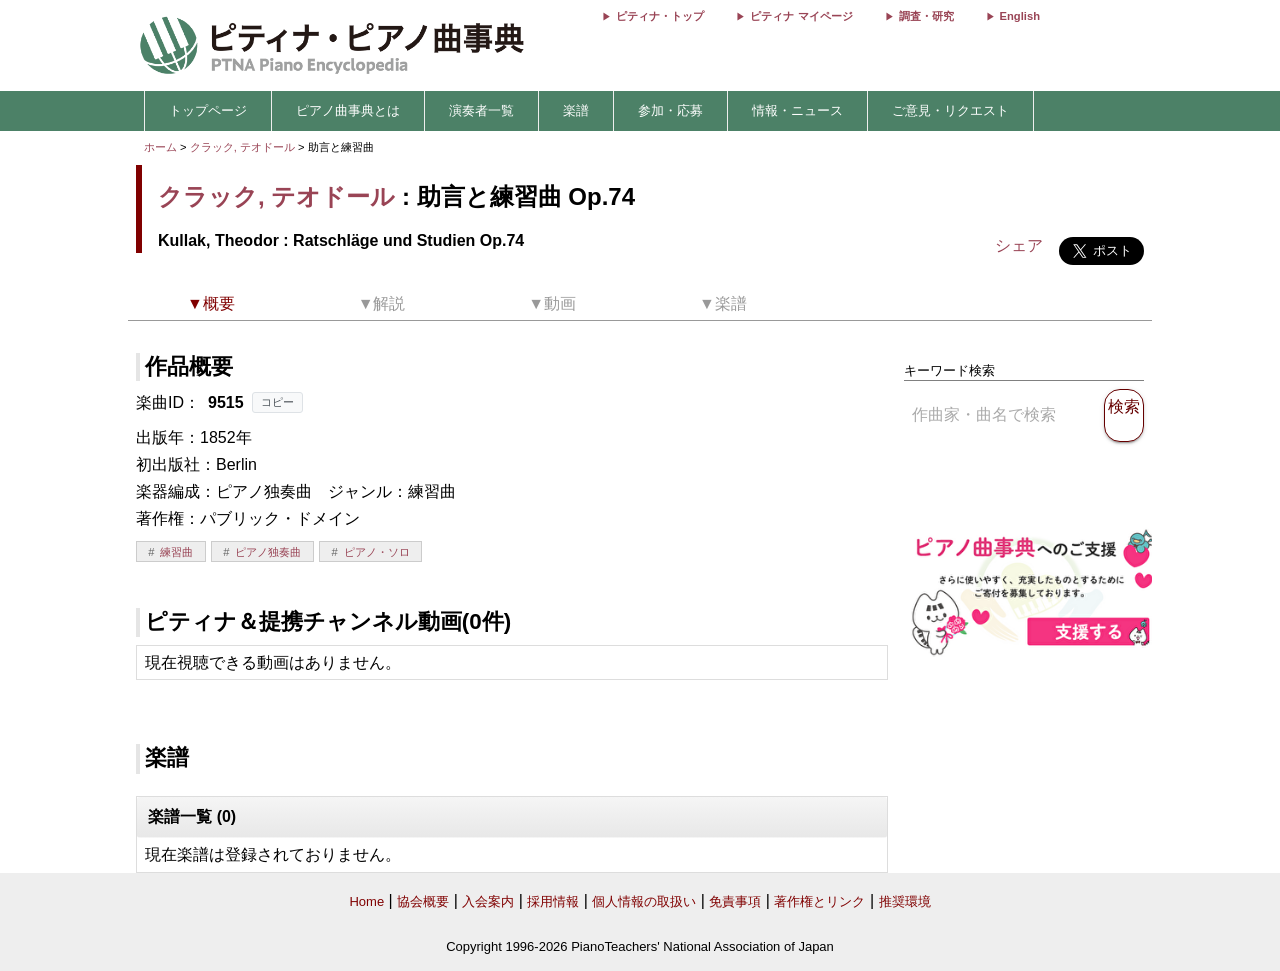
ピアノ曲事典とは (348, 110)
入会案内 (488, 901)
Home (366, 901)
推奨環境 (905, 901)
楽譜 (576, 110)
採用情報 (553, 901)
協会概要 (423, 901)
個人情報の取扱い (644, 901)
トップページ (208, 110)
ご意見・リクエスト (950, 110)
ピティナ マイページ (801, 16)
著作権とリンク (819, 901)
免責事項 (735, 901)
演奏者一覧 (481, 110)
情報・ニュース (797, 110)
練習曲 (176, 552)
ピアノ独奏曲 (268, 552)
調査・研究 (926, 16)
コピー (277, 402)
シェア (1019, 245)
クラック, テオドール (242, 147)
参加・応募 (670, 110)
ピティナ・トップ (660, 16)
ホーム (160, 147)
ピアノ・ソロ (377, 552)
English (1020, 16)
